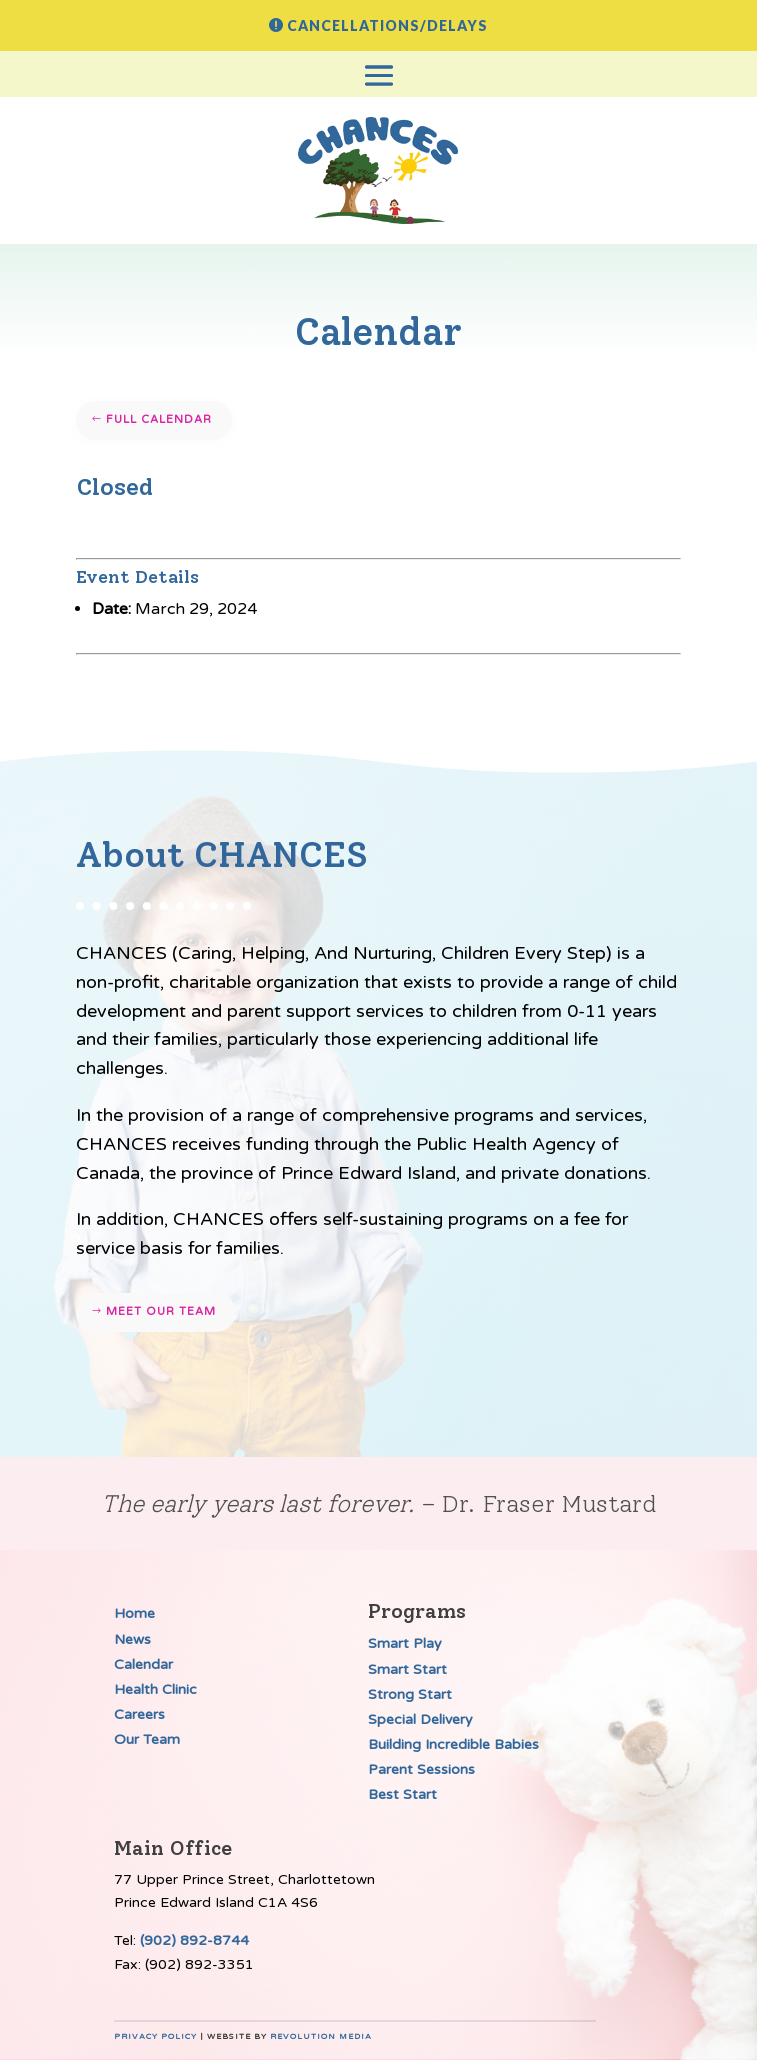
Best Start (402, 1794)
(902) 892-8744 (194, 1940)
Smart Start (407, 1669)
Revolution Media (321, 2036)
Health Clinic (155, 1689)
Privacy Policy (155, 2036)
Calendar (143, 1664)
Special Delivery (420, 1719)
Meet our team (161, 1311)
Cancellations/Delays (387, 25)
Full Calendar (159, 419)
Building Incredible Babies (453, 1744)
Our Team (147, 1739)
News (132, 1639)
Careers (139, 1714)
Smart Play (405, 1643)
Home (134, 1613)
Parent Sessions (421, 1769)
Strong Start (410, 1694)
